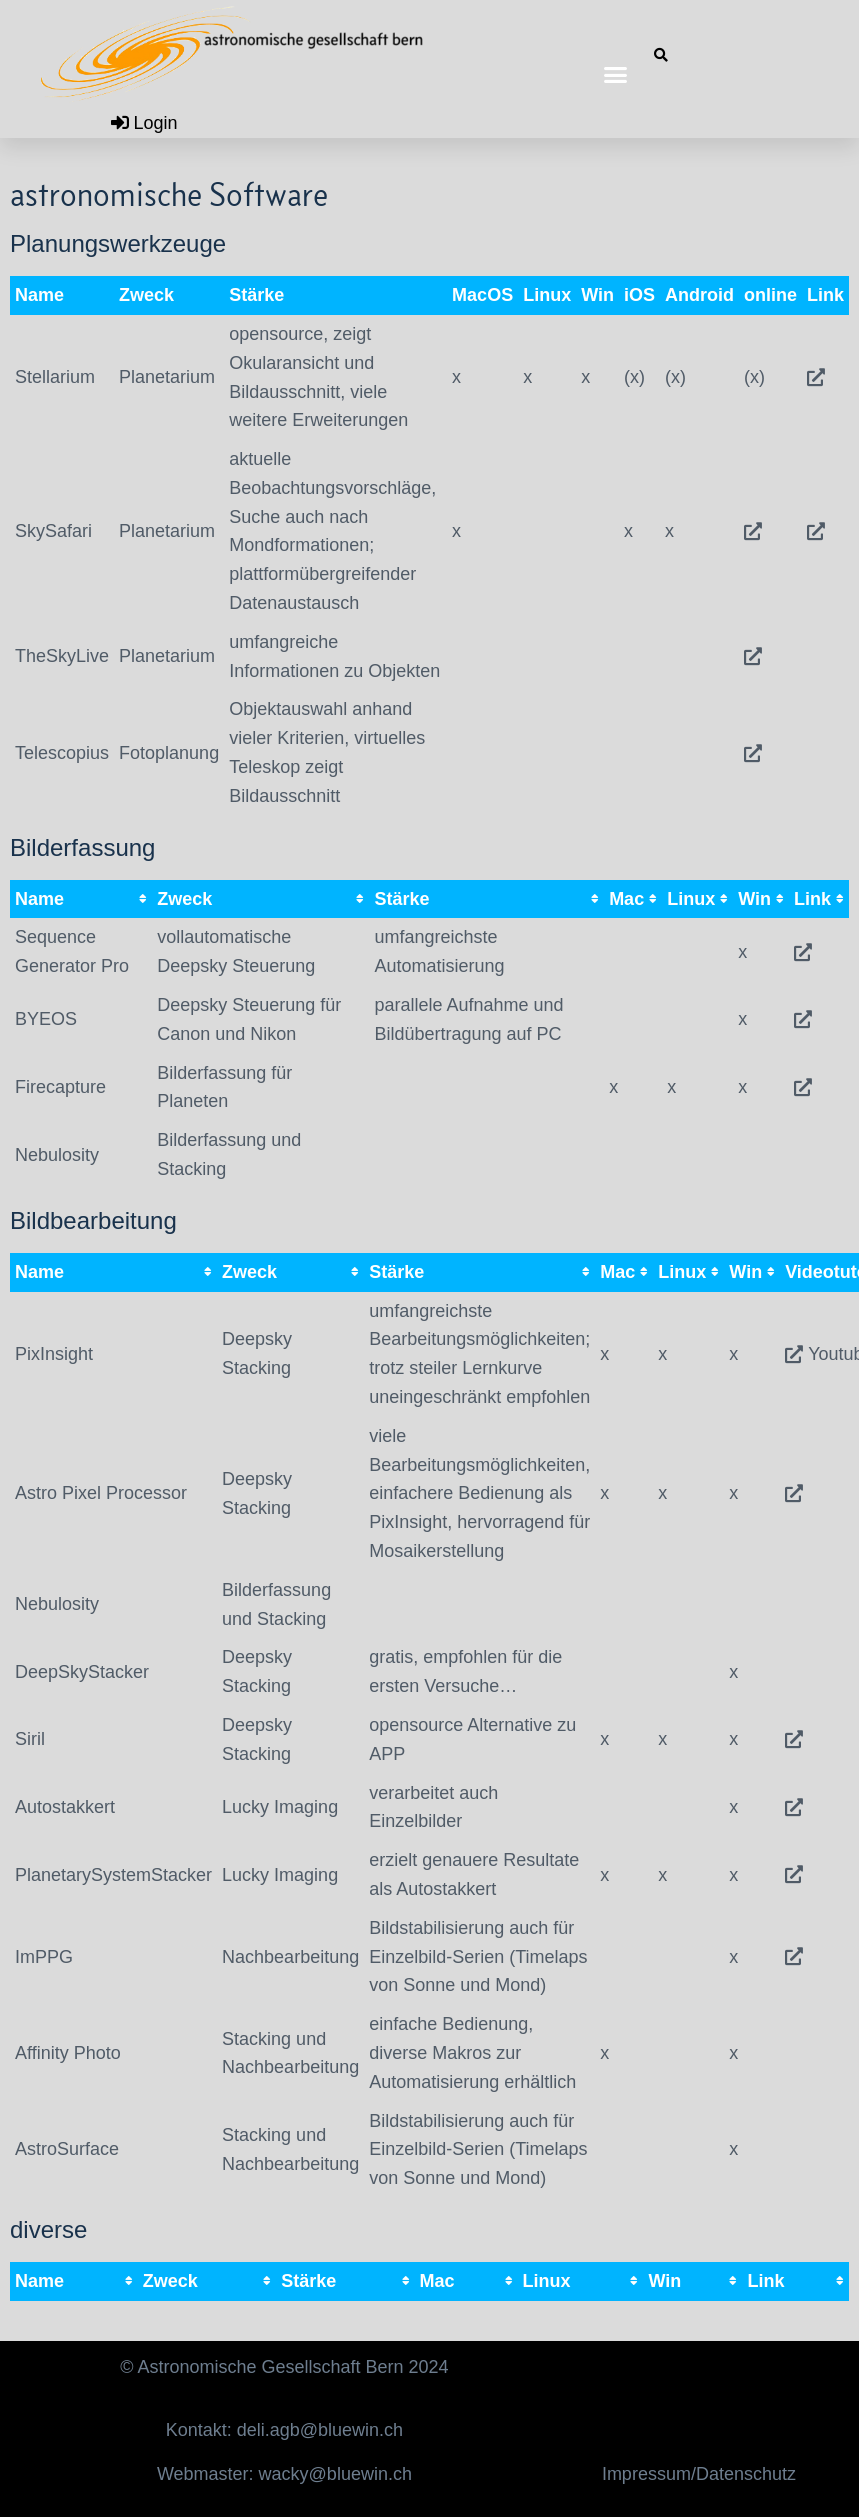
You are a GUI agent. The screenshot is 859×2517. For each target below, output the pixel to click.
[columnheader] (81, 899)
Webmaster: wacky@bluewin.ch (284, 2474)
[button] (616, 75)
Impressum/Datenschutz (699, 2474)
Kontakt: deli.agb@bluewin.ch (284, 2430)
